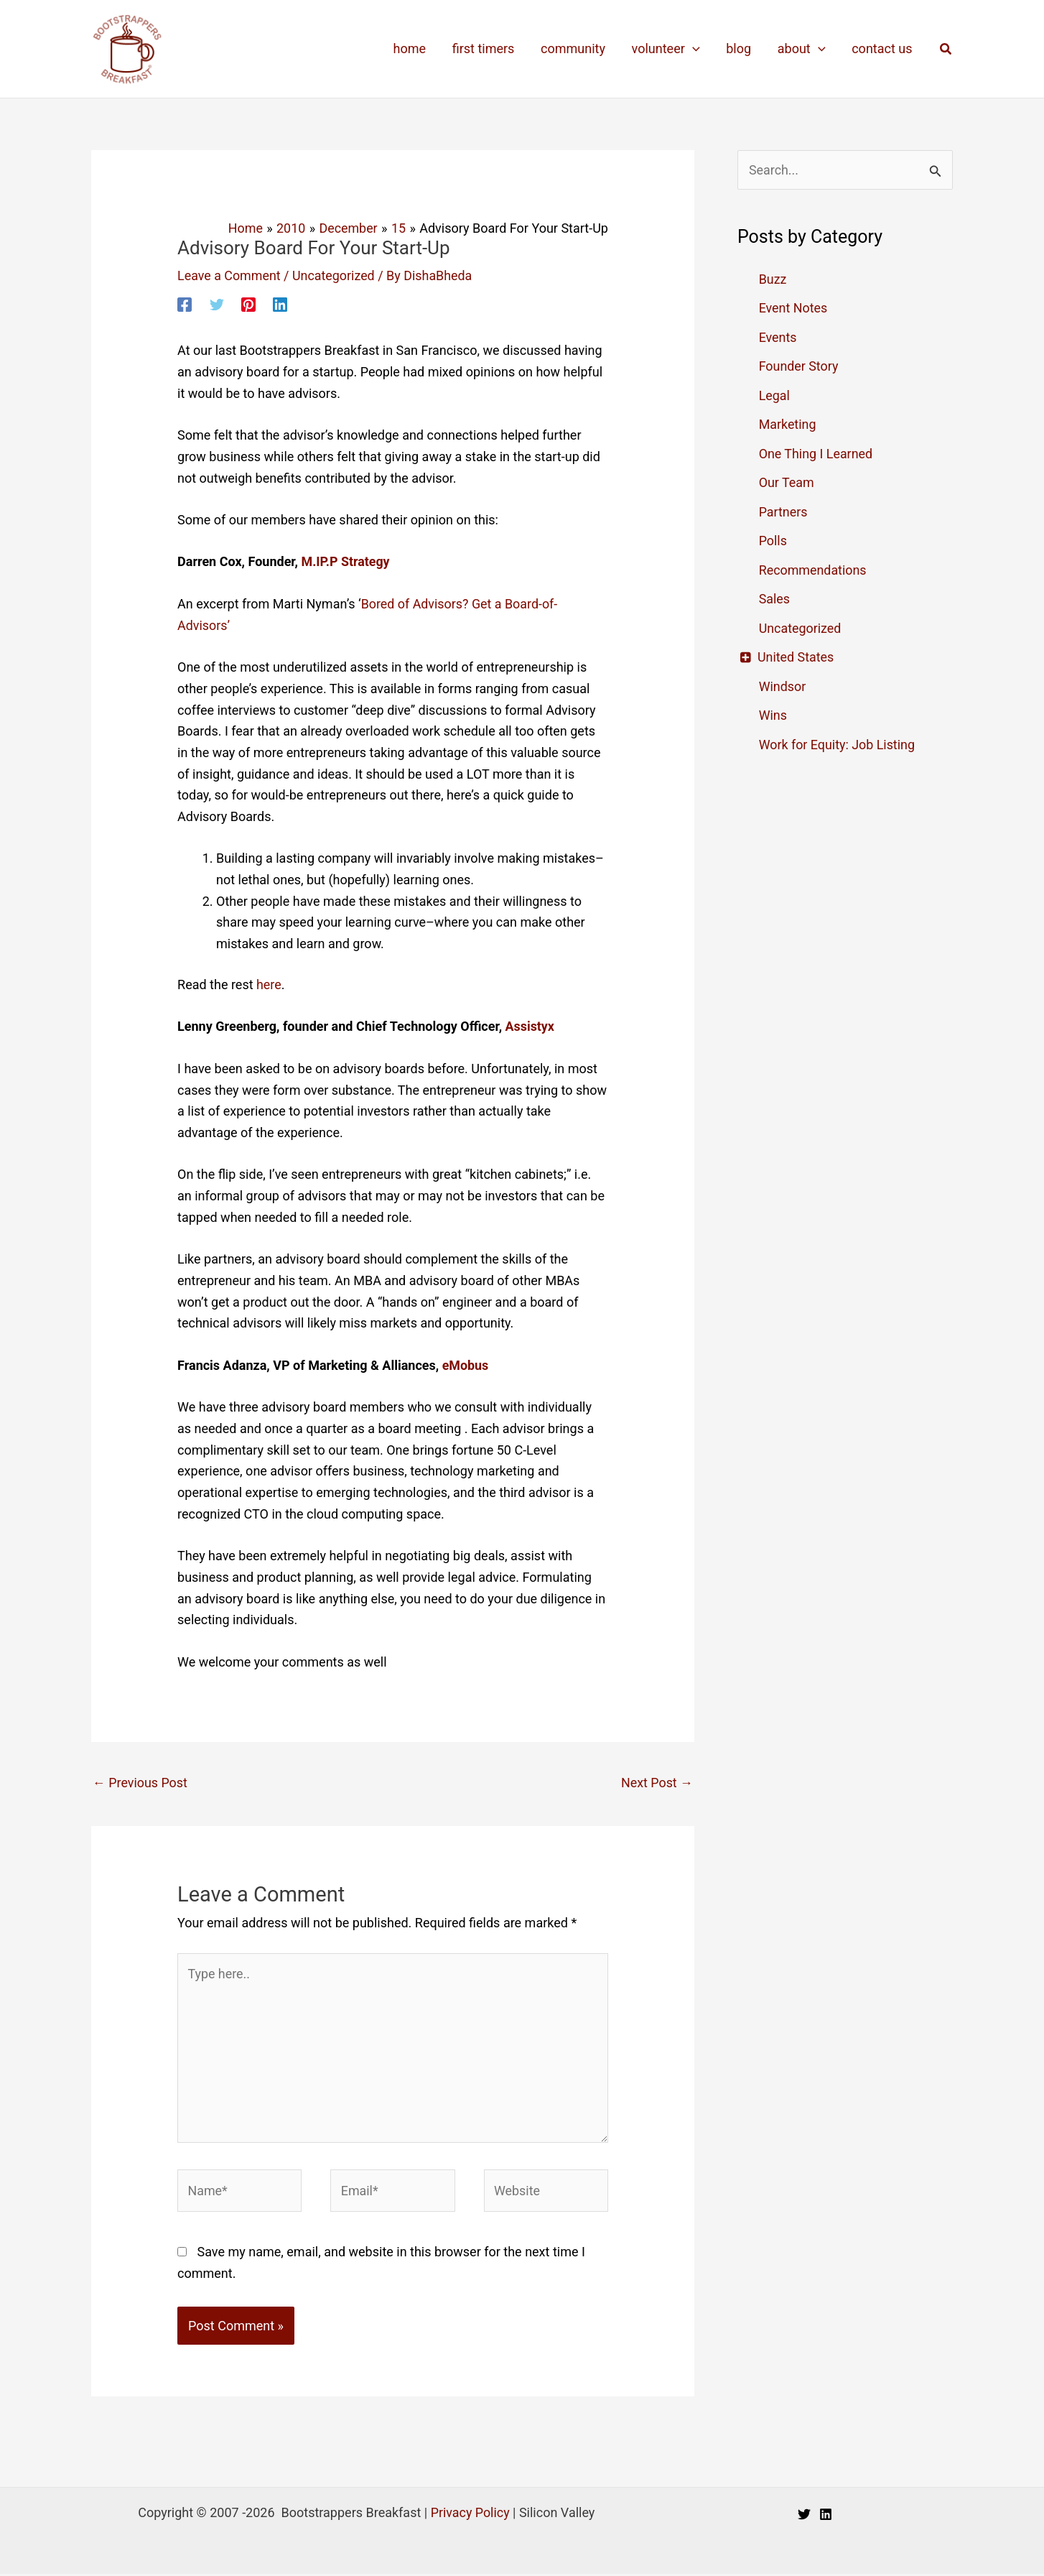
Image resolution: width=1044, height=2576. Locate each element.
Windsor (782, 686)
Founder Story (799, 366)
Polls (773, 540)
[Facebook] (184, 304)
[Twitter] (217, 304)
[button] (946, 49)
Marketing (787, 424)
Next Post (656, 1782)
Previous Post (140, 1782)
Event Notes (793, 307)
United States (797, 656)
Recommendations (813, 570)
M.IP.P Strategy (346, 561)
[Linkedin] (280, 304)
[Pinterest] (248, 304)
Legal (775, 395)
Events (778, 337)
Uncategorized (334, 275)
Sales (775, 598)
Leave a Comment (229, 275)
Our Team (787, 482)
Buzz (773, 279)
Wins (773, 715)
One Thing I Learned (816, 453)
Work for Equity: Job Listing (837, 744)
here (268, 984)
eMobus (465, 1365)
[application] (694, 49)
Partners (783, 511)
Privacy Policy (470, 2514)
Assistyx (528, 1026)
